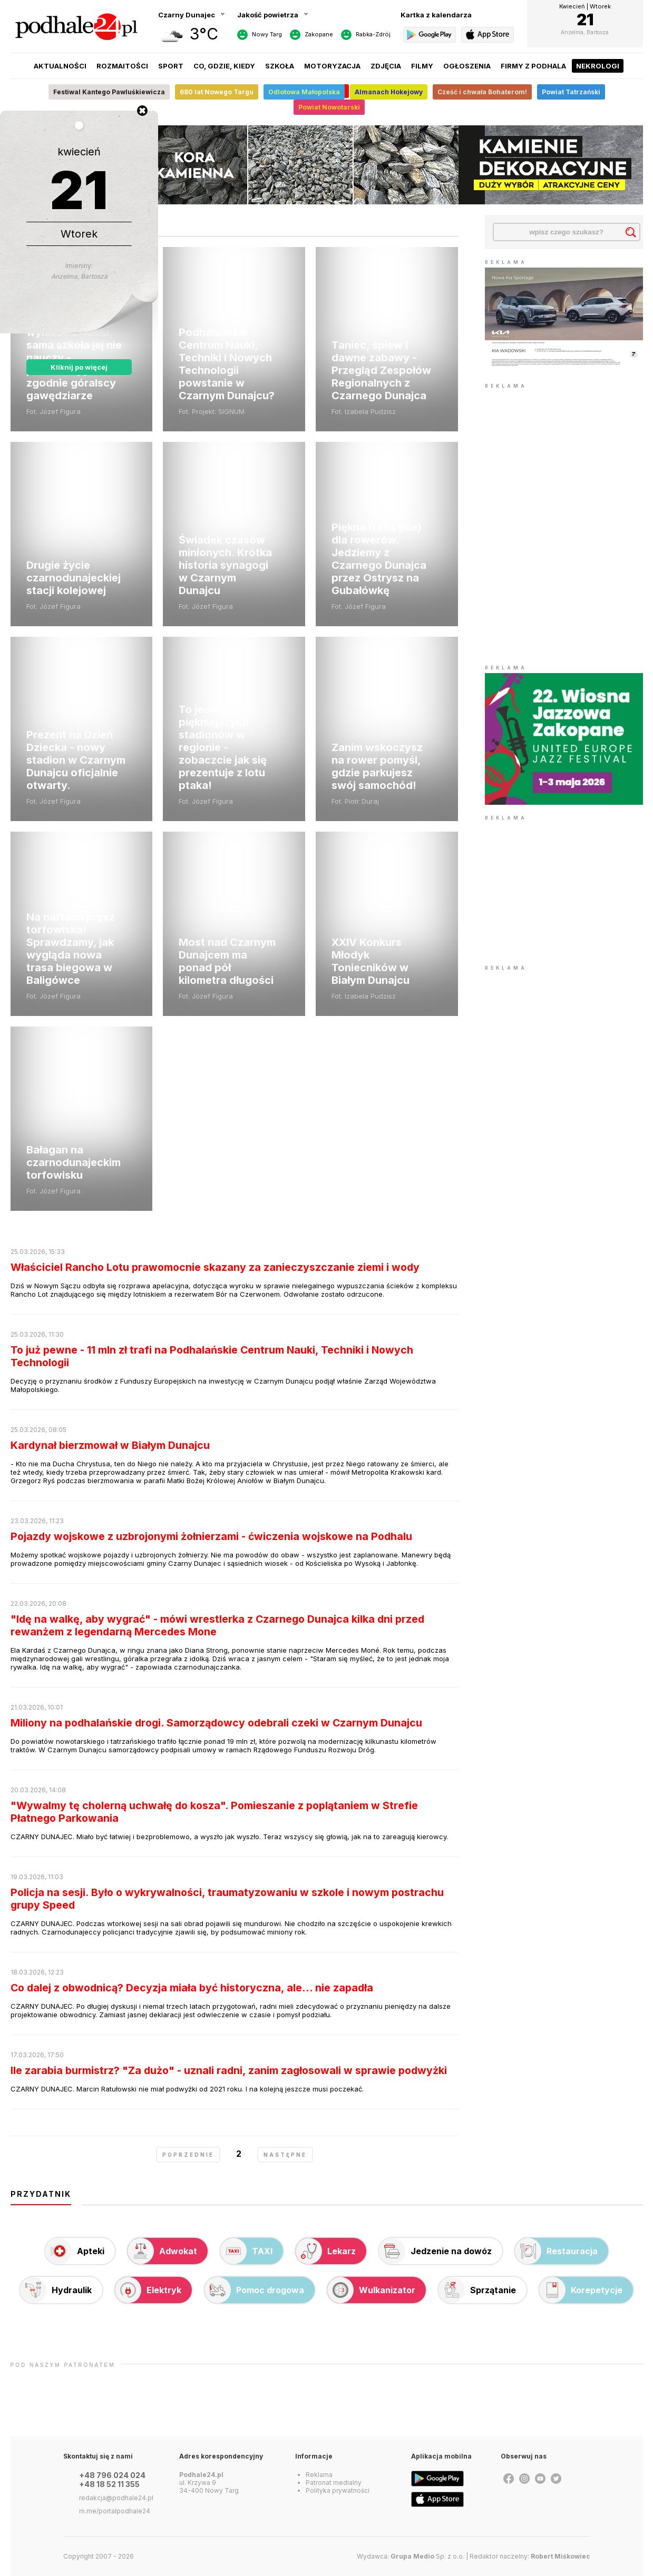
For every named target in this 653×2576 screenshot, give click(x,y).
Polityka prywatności (337, 2490)
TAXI (246, 2251)
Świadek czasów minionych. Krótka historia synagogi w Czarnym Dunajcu (225, 565)
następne (285, 2154)
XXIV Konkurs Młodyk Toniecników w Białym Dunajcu (371, 961)
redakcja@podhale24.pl (116, 2498)
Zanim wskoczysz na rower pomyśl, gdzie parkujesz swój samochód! (377, 766)
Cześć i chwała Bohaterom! (482, 92)
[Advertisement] (564, 889)
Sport (170, 66)
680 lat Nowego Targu (217, 92)
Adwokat (162, 2251)
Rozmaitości (122, 66)
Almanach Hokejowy (389, 92)
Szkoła (279, 66)
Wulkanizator (371, 2290)
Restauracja (556, 2251)
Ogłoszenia (467, 66)
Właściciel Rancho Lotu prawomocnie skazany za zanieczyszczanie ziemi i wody (215, 1267)
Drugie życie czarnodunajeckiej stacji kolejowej (73, 578)
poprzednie (188, 2154)
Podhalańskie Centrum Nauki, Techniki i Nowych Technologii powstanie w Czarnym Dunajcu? (227, 364)
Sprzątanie (477, 2290)
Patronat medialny (334, 2482)
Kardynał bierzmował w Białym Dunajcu (110, 1445)
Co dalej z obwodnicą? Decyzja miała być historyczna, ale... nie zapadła (192, 1987)
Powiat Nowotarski (329, 107)
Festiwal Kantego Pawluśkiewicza (109, 92)
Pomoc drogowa (254, 2290)
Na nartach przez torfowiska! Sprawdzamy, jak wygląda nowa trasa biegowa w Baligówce (70, 948)
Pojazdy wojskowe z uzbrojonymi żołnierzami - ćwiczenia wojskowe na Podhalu (211, 1536)
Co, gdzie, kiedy (224, 66)
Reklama (319, 2475)
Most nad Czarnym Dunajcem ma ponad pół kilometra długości (227, 961)
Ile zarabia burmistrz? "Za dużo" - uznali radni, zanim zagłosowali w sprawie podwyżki (229, 2070)
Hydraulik (56, 2290)
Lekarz (326, 2251)
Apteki (74, 2251)
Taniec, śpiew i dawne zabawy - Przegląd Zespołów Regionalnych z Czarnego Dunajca (381, 370)
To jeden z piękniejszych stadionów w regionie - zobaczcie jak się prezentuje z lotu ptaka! (223, 747)
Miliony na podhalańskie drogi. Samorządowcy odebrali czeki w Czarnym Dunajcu (216, 1722)
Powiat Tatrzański (571, 92)
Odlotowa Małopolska (304, 92)
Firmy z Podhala (533, 66)
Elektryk (148, 2290)
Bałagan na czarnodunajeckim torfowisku (73, 1162)
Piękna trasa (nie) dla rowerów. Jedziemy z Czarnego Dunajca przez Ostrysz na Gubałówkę (379, 559)
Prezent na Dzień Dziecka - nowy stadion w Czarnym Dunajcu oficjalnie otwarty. (75, 760)
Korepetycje (580, 2290)
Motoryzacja (332, 66)
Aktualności (60, 66)
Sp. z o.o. (427, 2556)
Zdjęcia (386, 66)
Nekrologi (597, 66)
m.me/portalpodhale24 (114, 2511)
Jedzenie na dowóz (435, 2251)
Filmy (422, 66)
